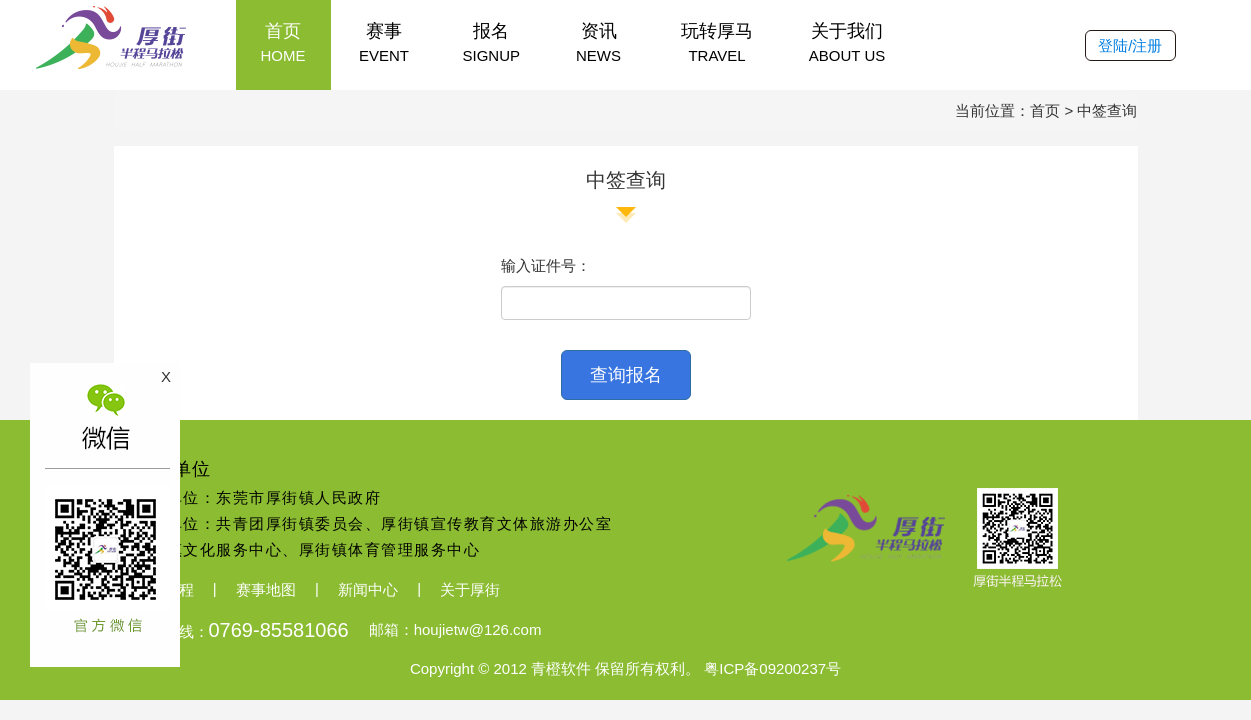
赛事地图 (266, 589)
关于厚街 (470, 589)
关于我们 (847, 43)
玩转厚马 (717, 43)
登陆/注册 (1130, 45)
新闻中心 (368, 589)
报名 (492, 43)
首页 (283, 43)
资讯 (598, 43)
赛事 (384, 43)
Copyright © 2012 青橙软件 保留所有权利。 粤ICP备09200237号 (625, 669)
